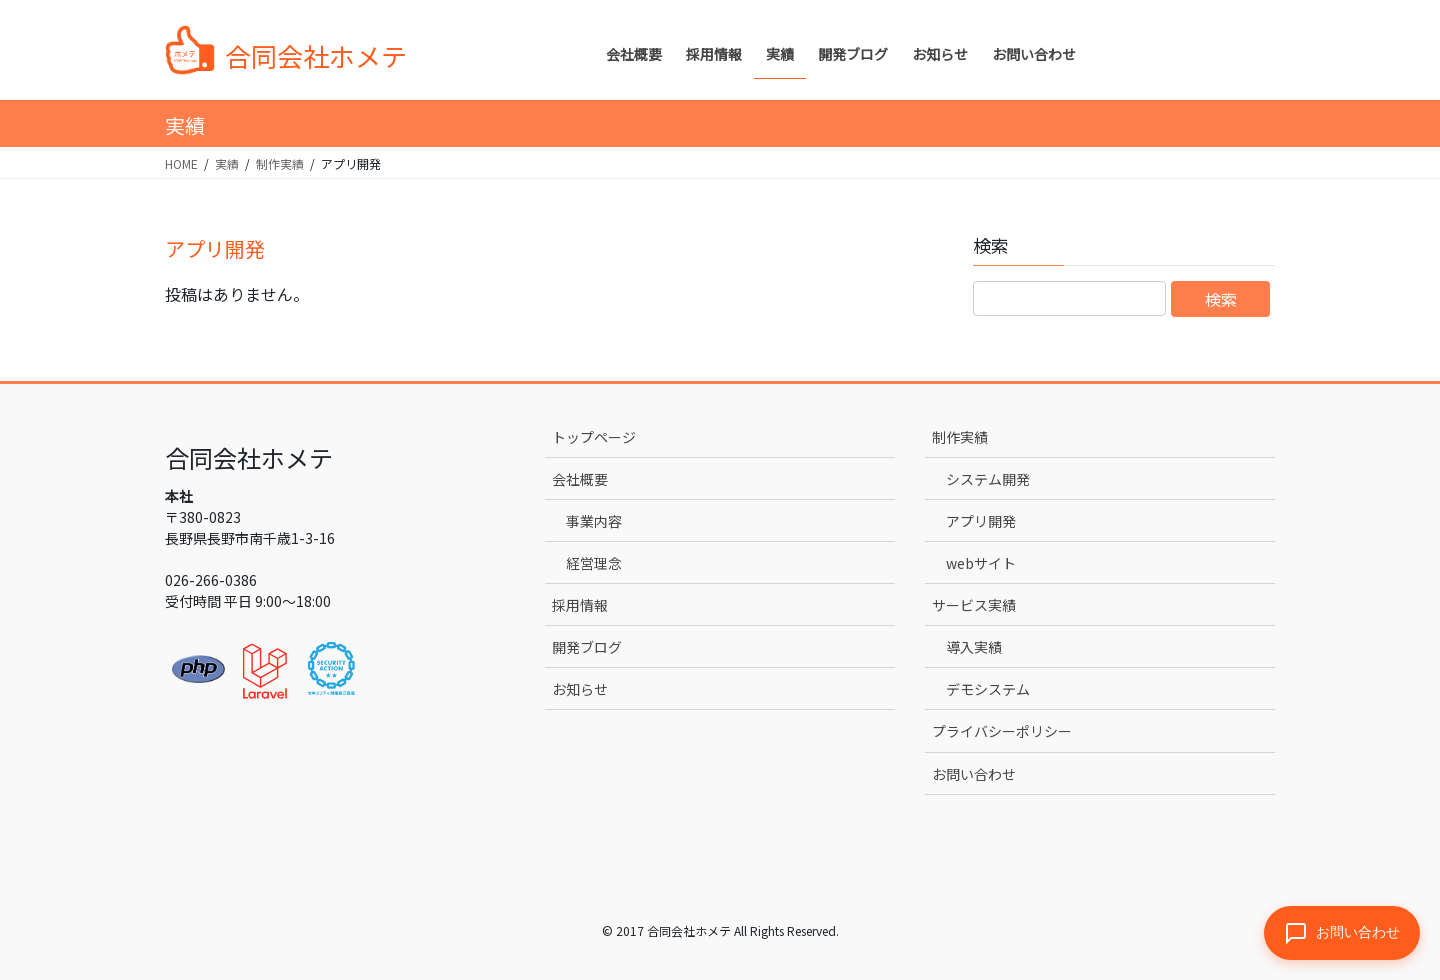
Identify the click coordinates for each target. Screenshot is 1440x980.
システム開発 (988, 479)
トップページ (594, 437)
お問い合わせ (974, 774)
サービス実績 (974, 605)
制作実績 (960, 437)
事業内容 (594, 521)
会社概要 (580, 479)
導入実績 (974, 647)
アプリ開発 (981, 521)
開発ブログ (587, 647)
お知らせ (580, 689)
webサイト (981, 563)
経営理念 (594, 563)
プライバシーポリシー (1002, 731)
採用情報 (580, 605)
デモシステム (988, 689)
